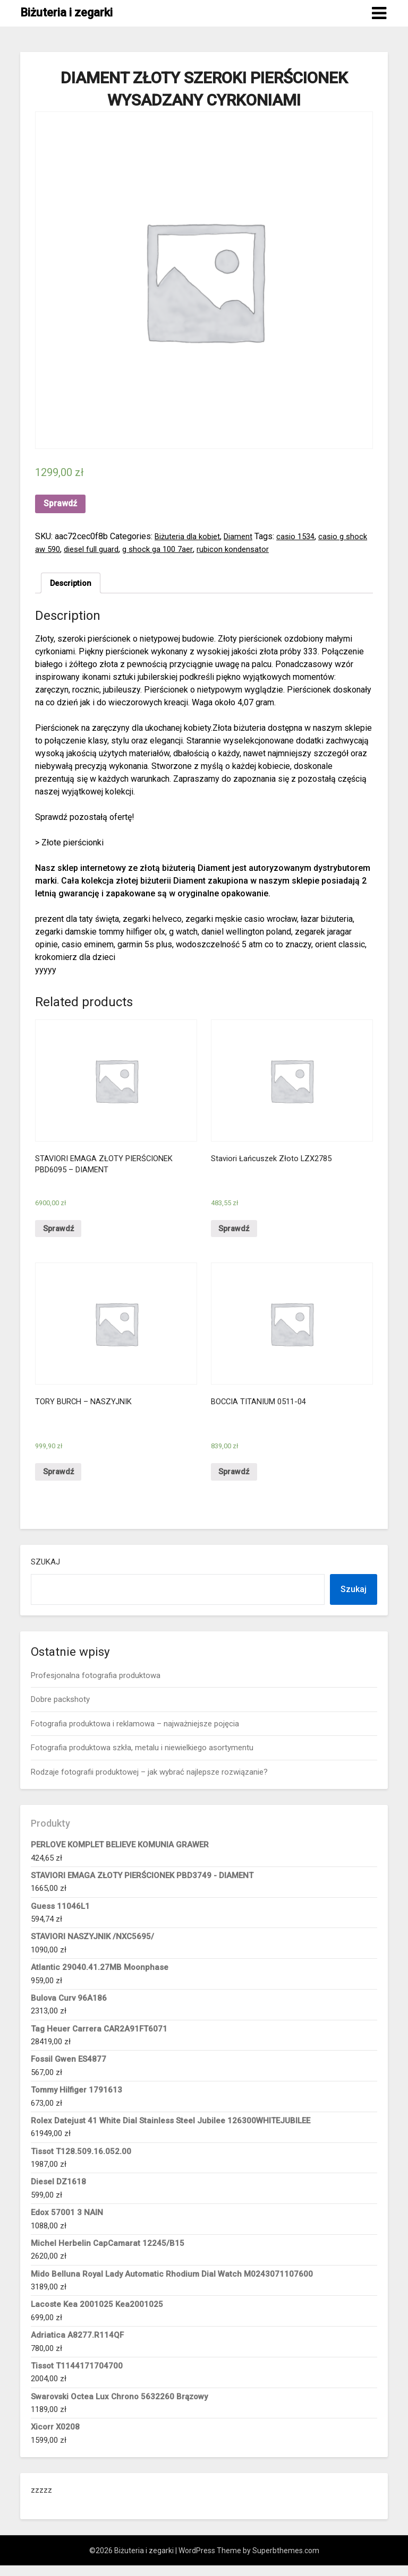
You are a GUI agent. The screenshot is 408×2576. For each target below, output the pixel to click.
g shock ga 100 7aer (191, 549)
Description (72, 583)
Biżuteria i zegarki (66, 12)
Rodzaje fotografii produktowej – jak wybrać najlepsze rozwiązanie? (149, 1782)
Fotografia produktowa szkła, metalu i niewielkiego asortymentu (142, 1758)
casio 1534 (305, 536)
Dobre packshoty (60, 1710)
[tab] (72, 584)
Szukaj (45, 1572)
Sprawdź (60, 503)
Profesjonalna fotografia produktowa (95, 1686)
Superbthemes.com (285, 2561)
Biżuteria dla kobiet (190, 536)
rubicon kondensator (270, 549)
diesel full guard (120, 549)
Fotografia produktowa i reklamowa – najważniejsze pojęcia (135, 1734)
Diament (245, 536)
